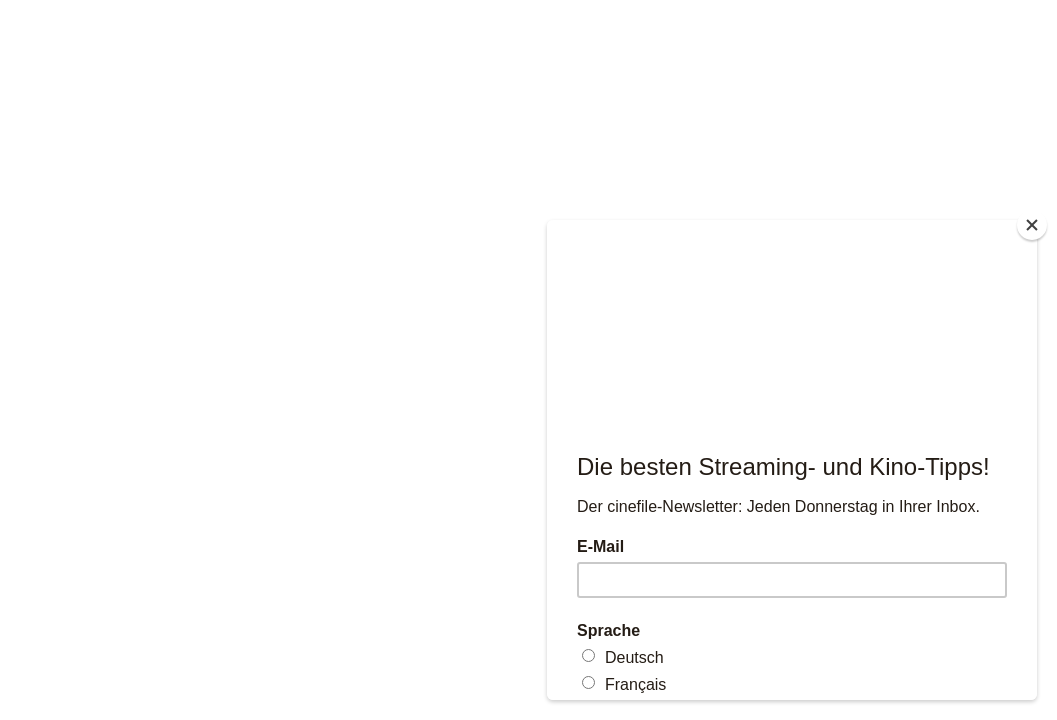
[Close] (1032, 225)
